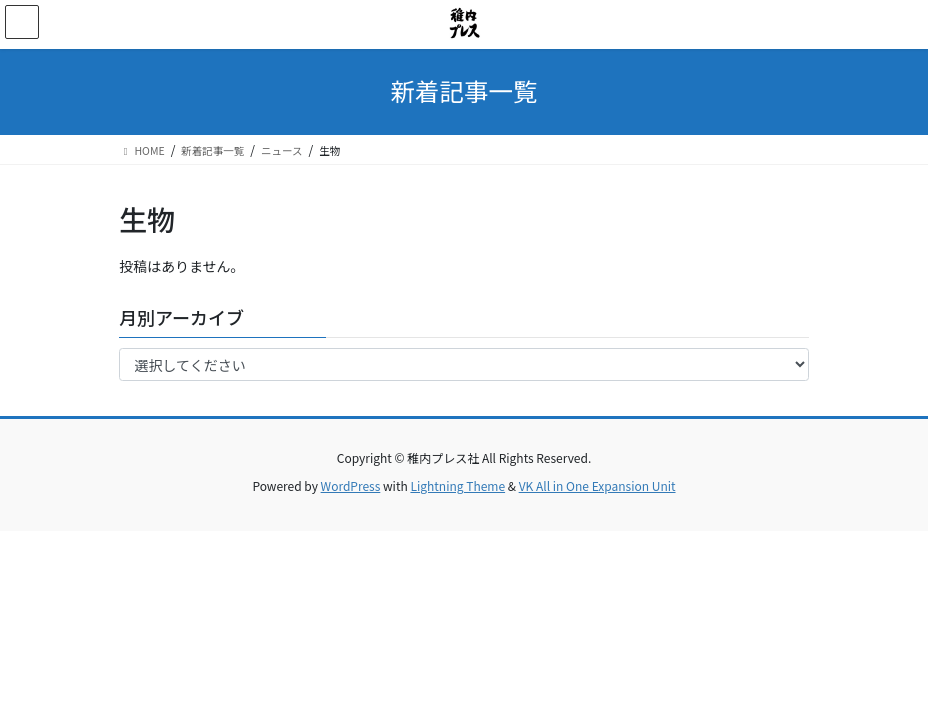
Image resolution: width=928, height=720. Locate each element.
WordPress (351, 485)
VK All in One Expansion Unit (597, 485)
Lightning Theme (457, 485)
